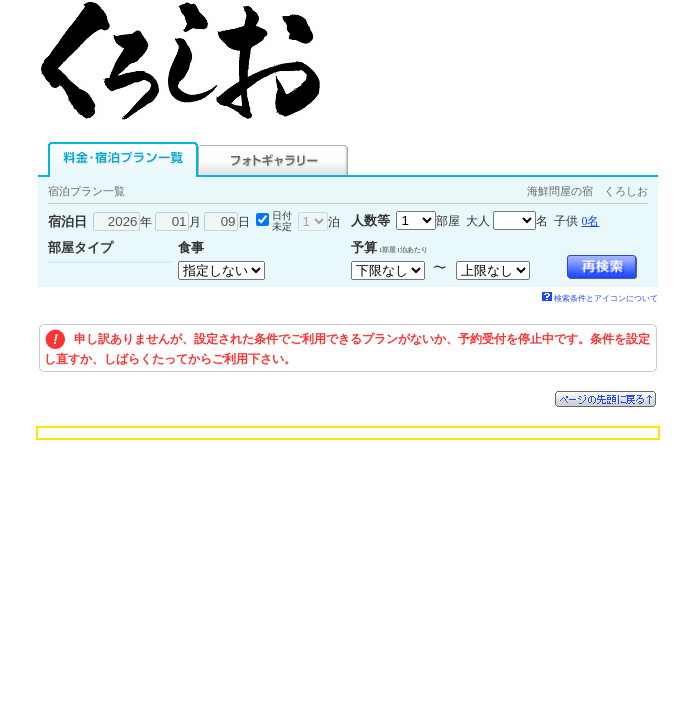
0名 (590, 221)
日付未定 (282, 221)
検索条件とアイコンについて (600, 298)
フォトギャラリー (273, 159)
